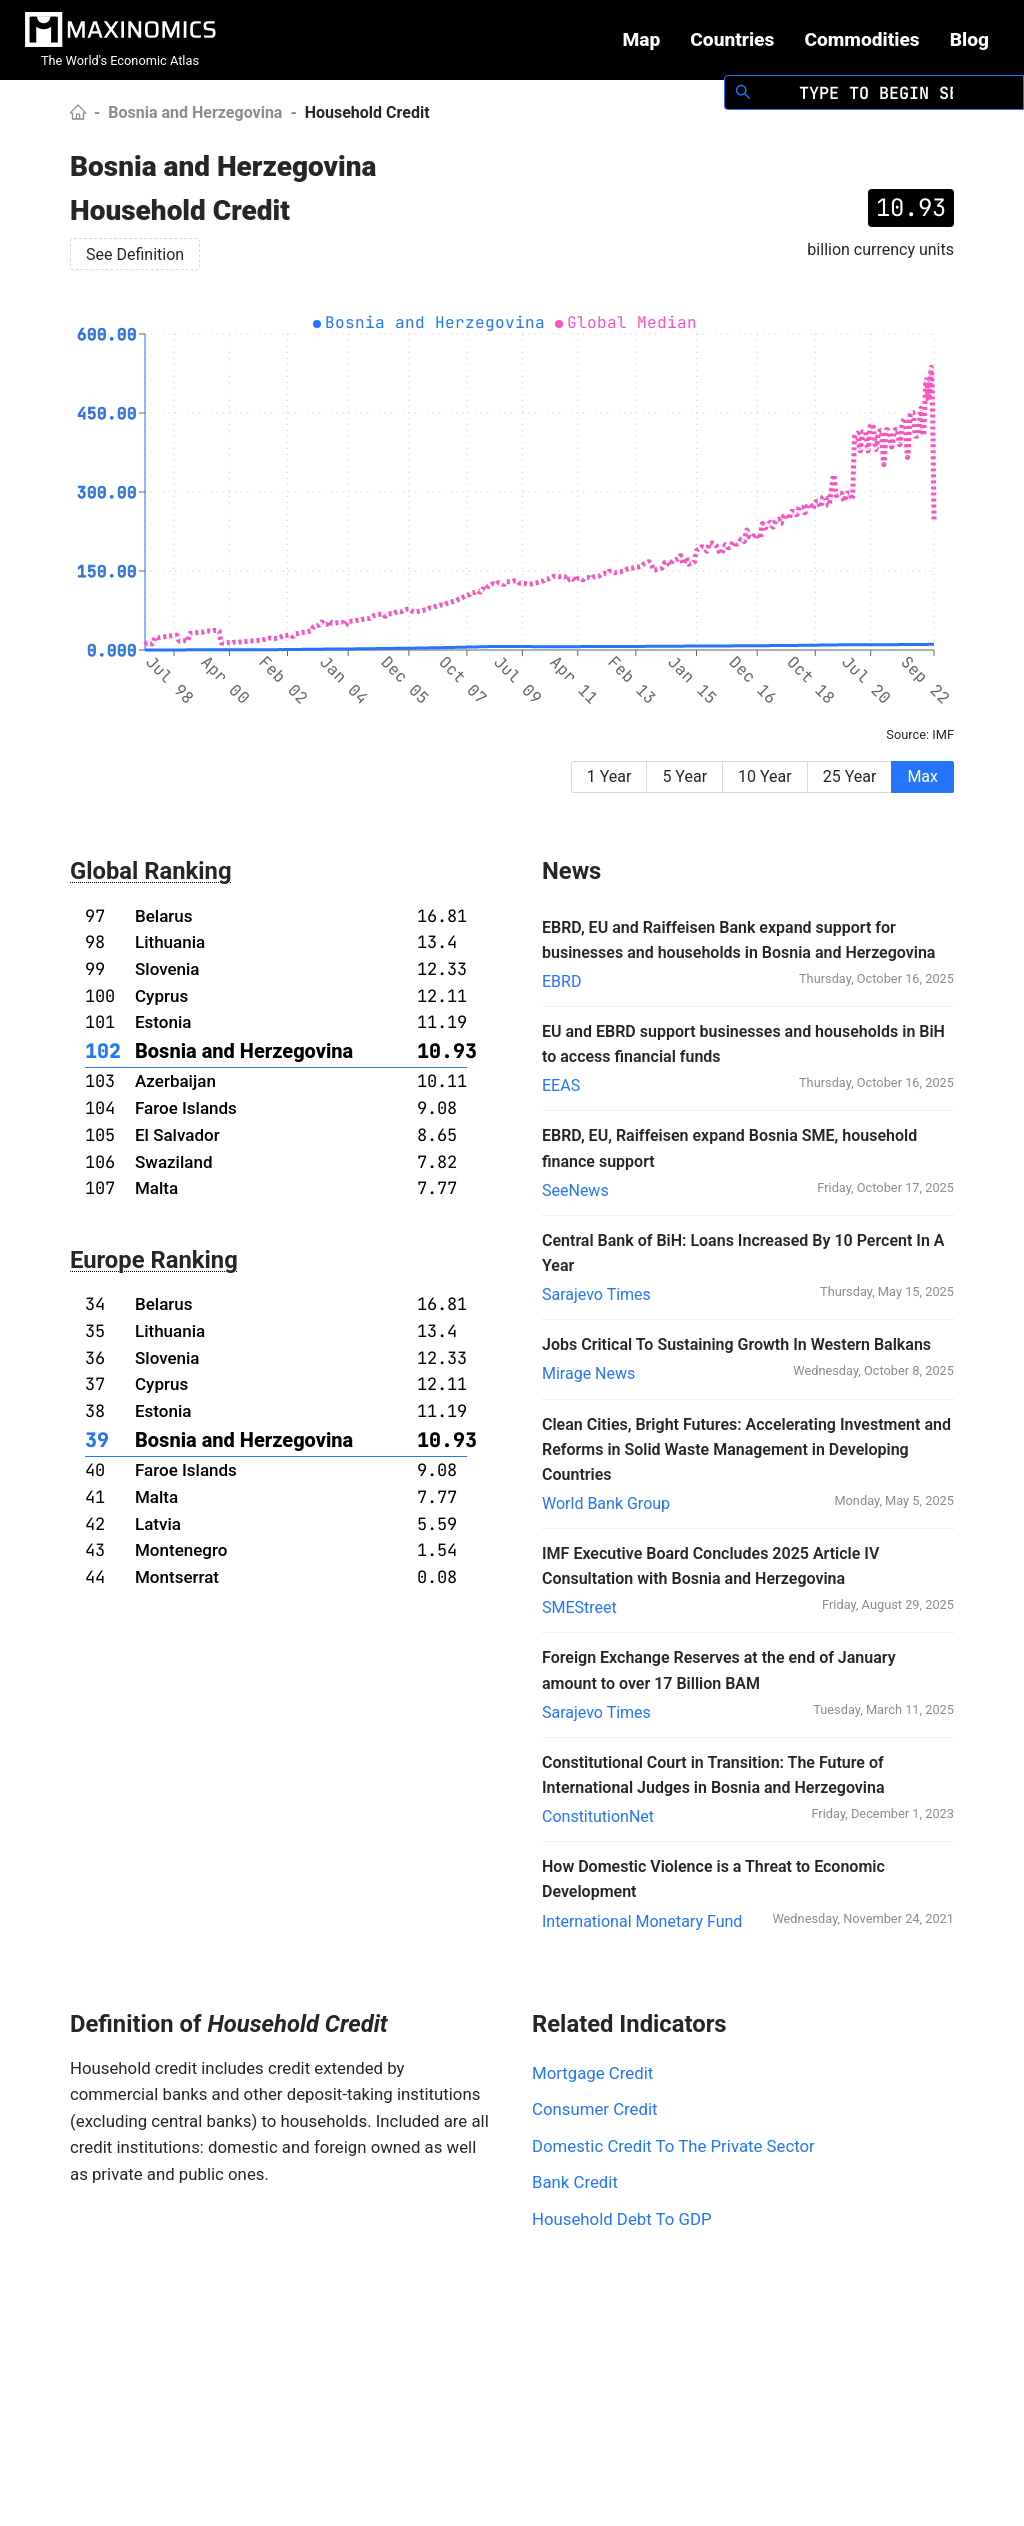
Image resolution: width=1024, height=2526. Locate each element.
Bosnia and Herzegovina (195, 112)
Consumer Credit (595, 2109)
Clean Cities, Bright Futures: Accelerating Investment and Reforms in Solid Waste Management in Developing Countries (746, 1449)
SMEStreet (579, 1607)
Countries (732, 39)
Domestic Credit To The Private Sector (673, 2146)
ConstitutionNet (598, 1816)
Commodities (861, 39)
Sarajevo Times (596, 1294)
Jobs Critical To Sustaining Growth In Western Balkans (736, 1344)
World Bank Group (606, 1503)
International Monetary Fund (642, 1921)
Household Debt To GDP (622, 2219)
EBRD (561, 981)
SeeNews (575, 1190)
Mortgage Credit (592, 2073)
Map (641, 39)
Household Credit (367, 112)
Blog (969, 39)
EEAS (561, 1085)
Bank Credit (575, 2182)
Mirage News (588, 1373)
